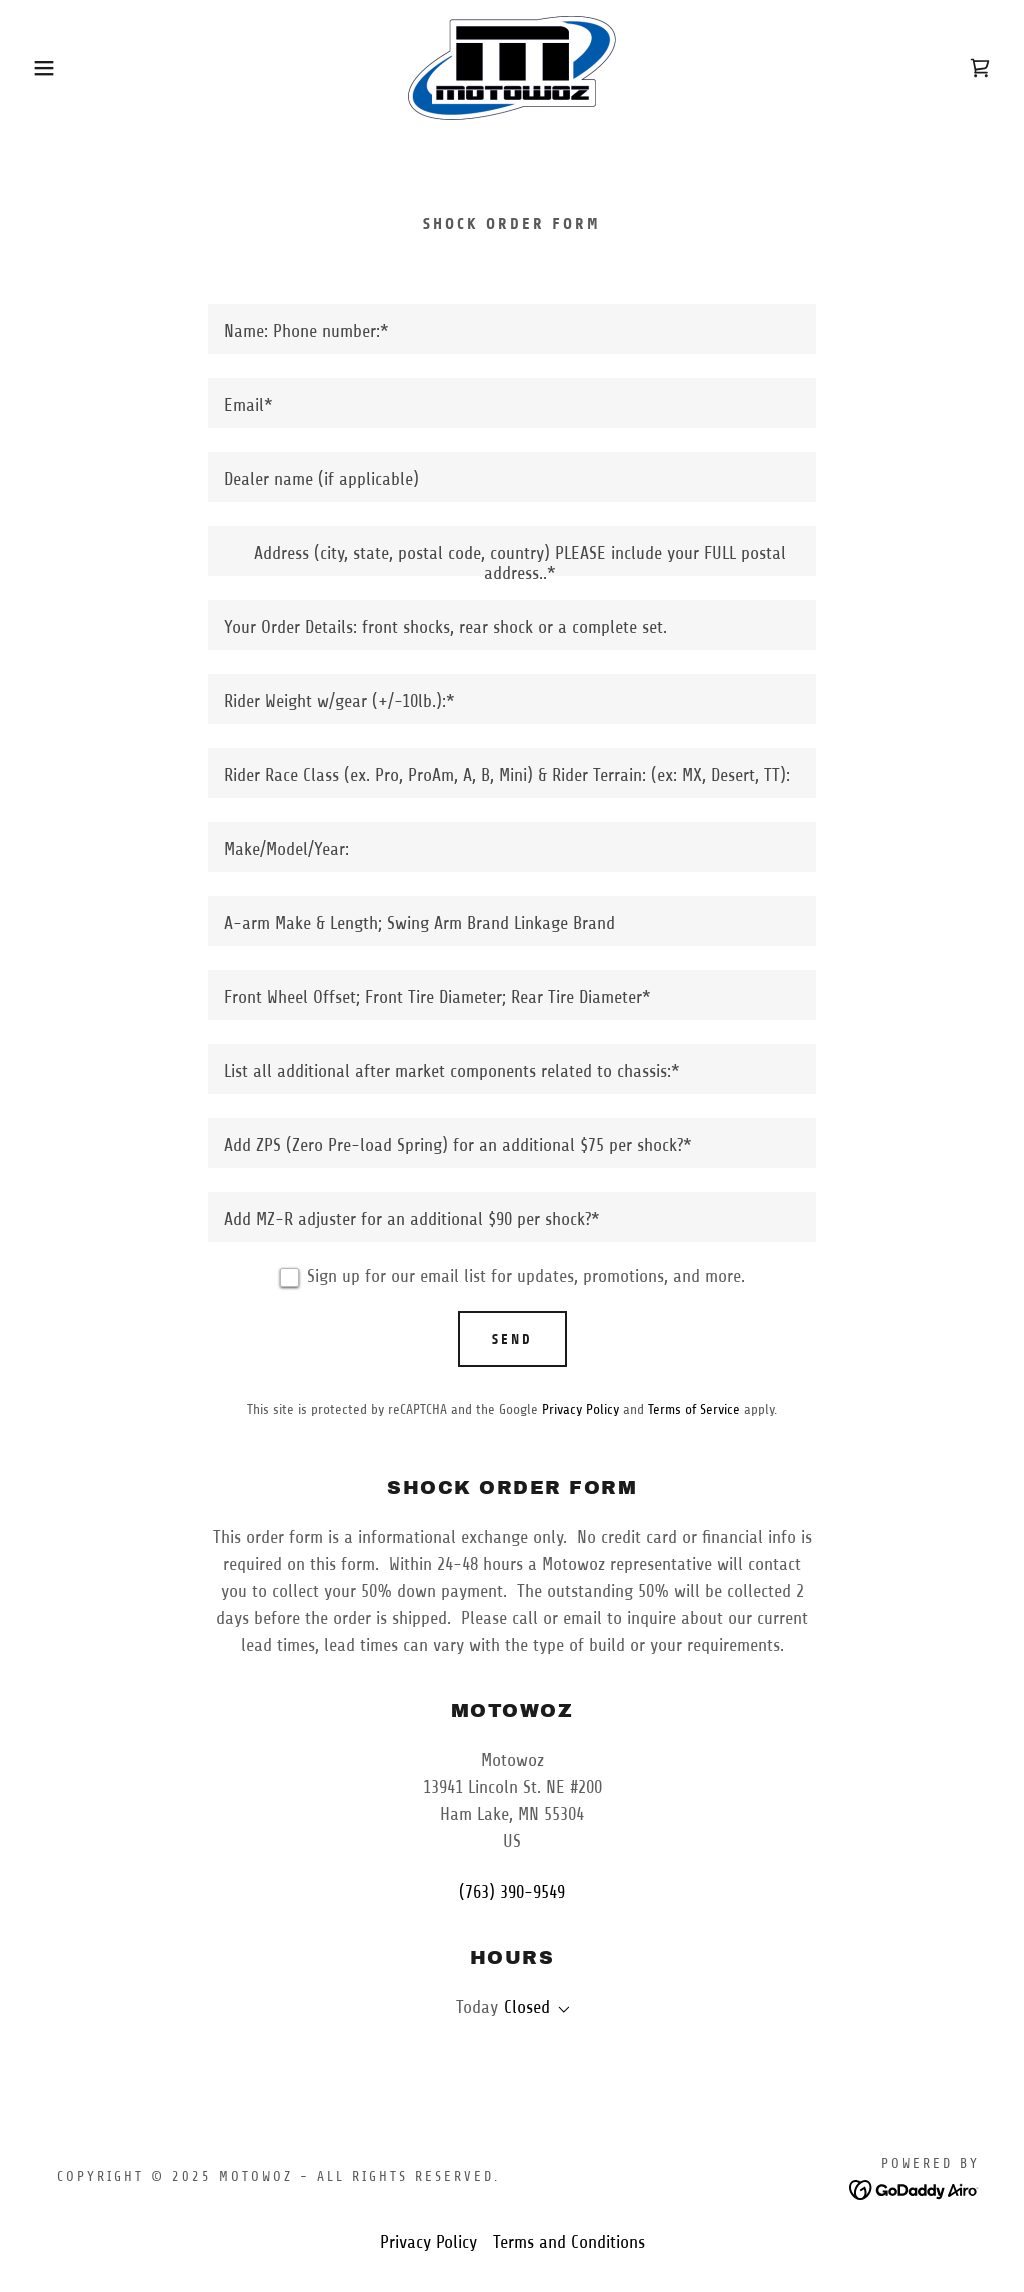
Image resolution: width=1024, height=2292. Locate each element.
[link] (512, 67)
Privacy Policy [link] (580, 1409)
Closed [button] (527, 2007)
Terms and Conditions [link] (569, 2242)
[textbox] (512, 329)
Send (512, 1339)
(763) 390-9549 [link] (512, 1892)
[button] (51, 68)
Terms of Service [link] (694, 1409)
